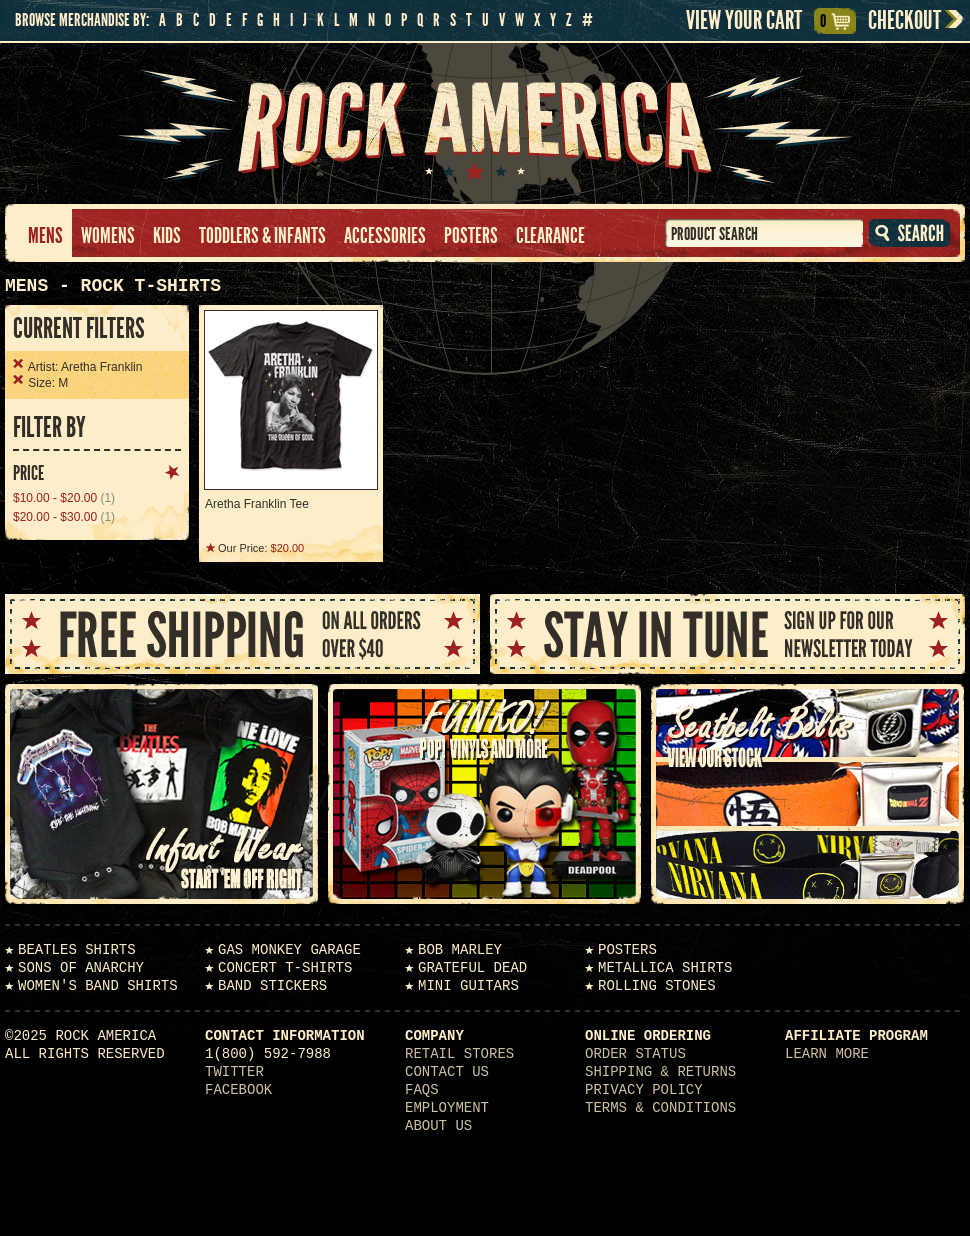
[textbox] (764, 233)
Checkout (904, 20)
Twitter (234, 1072)
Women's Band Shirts (98, 986)
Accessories (385, 236)
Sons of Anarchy (81, 968)
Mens (45, 236)
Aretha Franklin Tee (257, 504)
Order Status (635, 1054)
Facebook (238, 1090)
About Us (438, 1126)
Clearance (550, 236)
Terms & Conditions (660, 1108)
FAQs (422, 1090)
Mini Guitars (468, 986)
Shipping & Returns (660, 1072)
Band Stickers (272, 986)
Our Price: (261, 548)
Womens (108, 236)
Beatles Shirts (77, 950)
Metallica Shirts (665, 968)
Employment (447, 1108)
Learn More (827, 1054)
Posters (471, 236)
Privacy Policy (644, 1090)
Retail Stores (459, 1054)
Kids (167, 236)
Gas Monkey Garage (289, 950)
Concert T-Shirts (285, 968)
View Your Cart (758, 21)
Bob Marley (460, 950)
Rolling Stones (657, 986)
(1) (64, 498)
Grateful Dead (472, 968)
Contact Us (447, 1072)
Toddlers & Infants (262, 236)
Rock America (485, 123)
